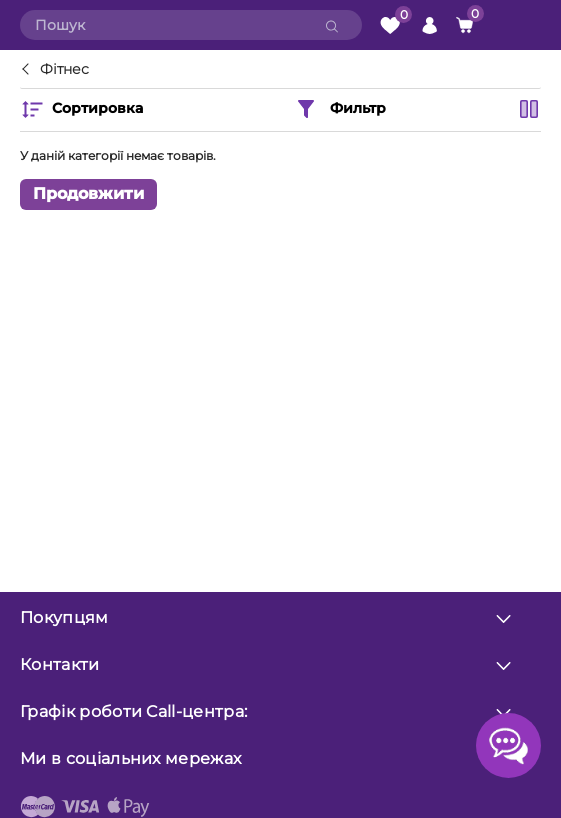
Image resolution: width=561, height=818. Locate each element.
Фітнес (64, 70)
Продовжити (88, 193)
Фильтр (340, 109)
